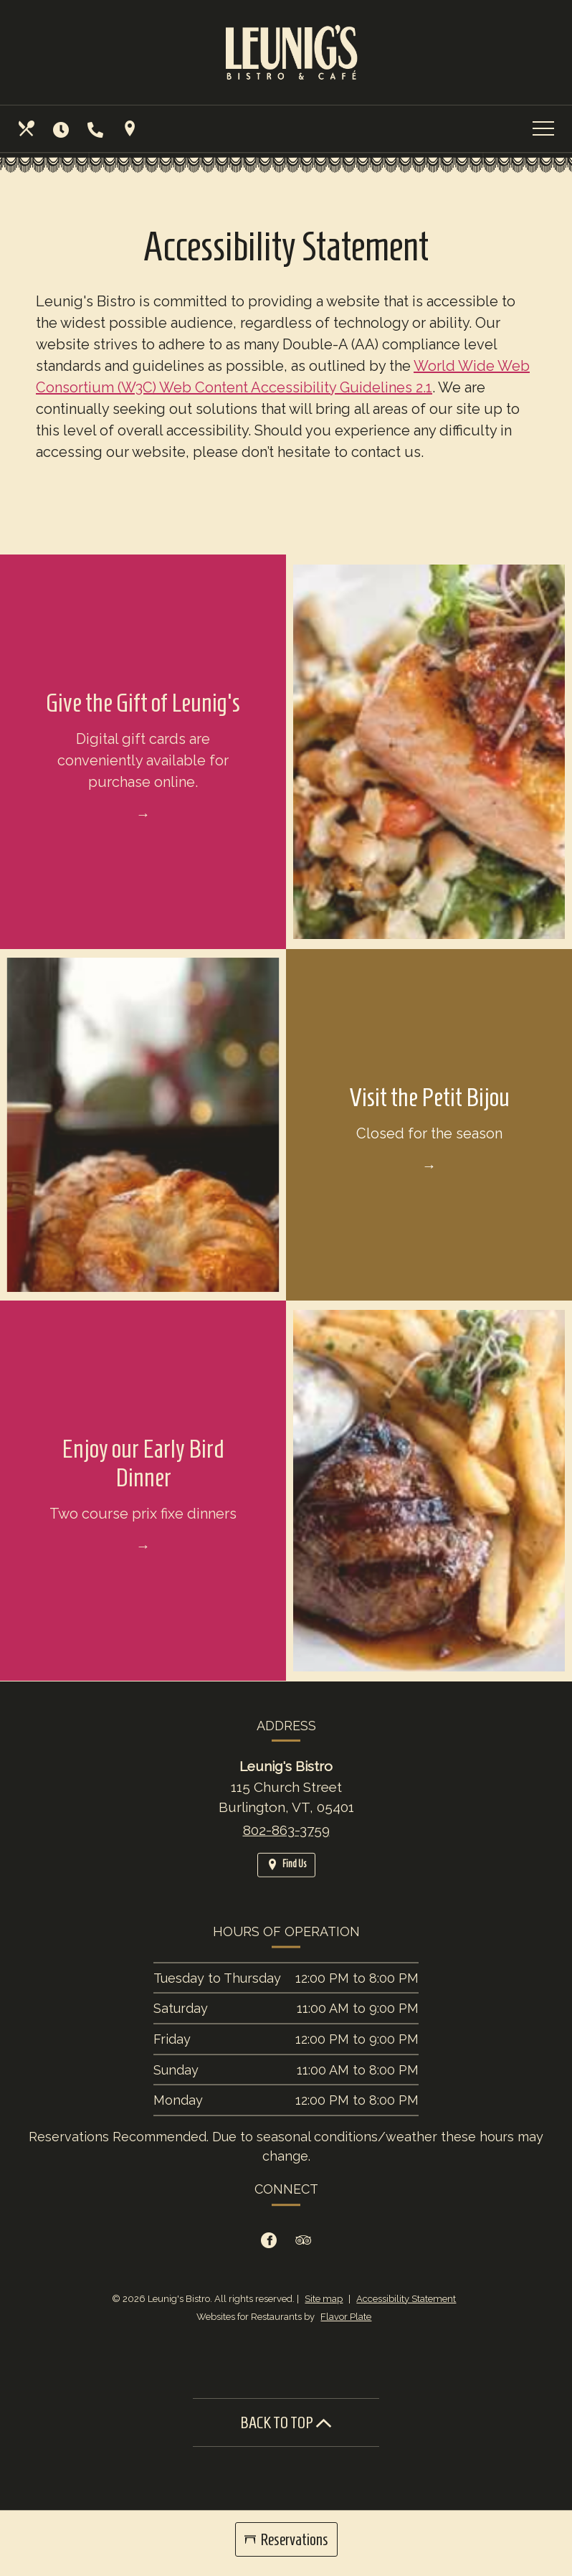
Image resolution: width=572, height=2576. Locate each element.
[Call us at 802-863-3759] (97, 128)
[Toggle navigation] (543, 128)
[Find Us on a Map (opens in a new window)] (131, 128)
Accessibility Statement (406, 2298)
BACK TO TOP (286, 2422)
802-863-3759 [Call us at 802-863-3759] (286, 1840)
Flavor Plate (345, 2316)
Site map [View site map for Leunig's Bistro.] (324, 2298)
